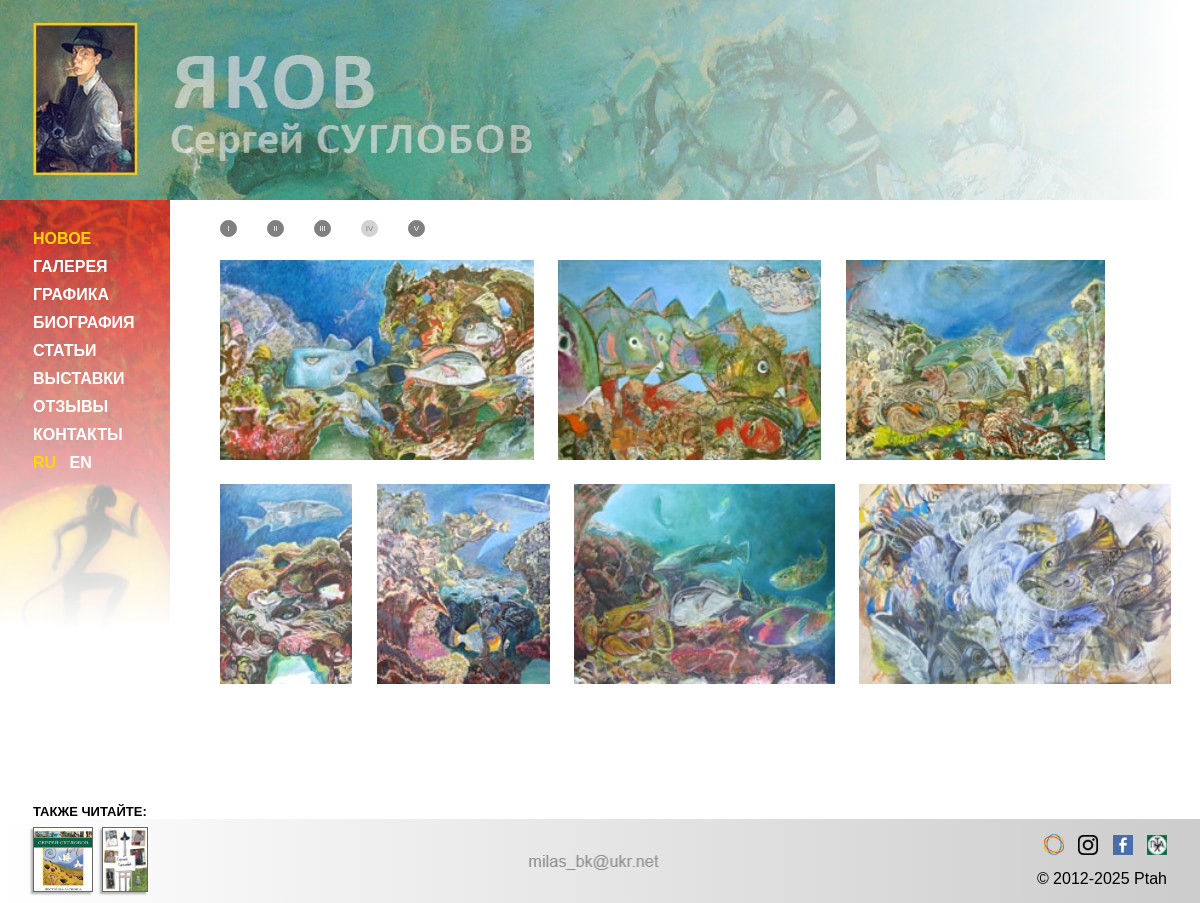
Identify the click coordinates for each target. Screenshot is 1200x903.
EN (80, 462)
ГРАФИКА (71, 294)
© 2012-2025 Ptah (1102, 878)
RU (44, 462)
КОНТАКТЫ (78, 434)
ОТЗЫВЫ (70, 406)
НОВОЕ (62, 238)
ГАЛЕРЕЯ (70, 266)
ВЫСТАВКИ (79, 378)
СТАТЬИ (64, 350)
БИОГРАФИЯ (84, 322)
